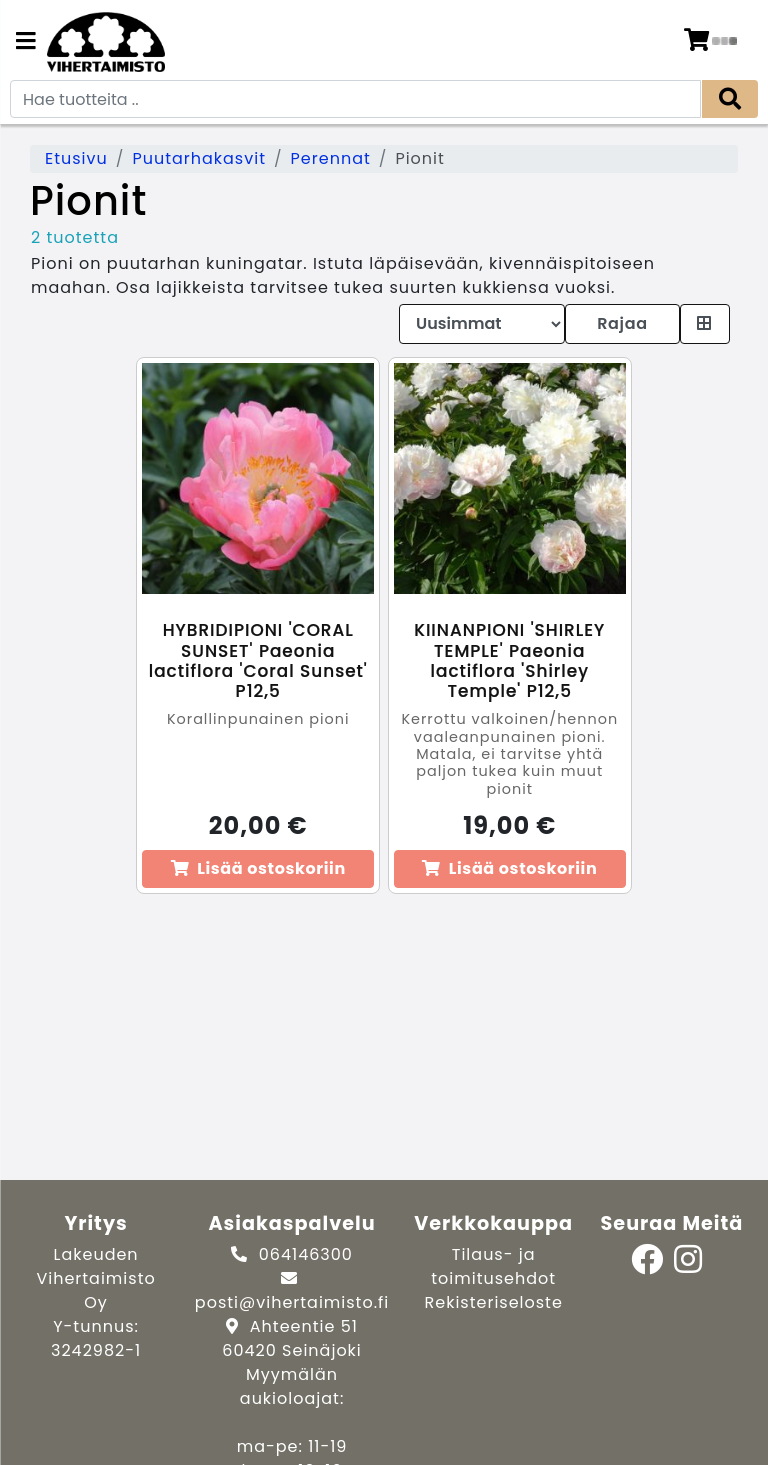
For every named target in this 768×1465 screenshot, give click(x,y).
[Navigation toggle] (26, 43)
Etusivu (76, 158)
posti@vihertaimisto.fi (292, 1302)
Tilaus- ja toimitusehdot (493, 1266)
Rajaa (622, 323)
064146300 (306, 1254)
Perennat (331, 158)
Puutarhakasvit (199, 158)
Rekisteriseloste (494, 1302)
